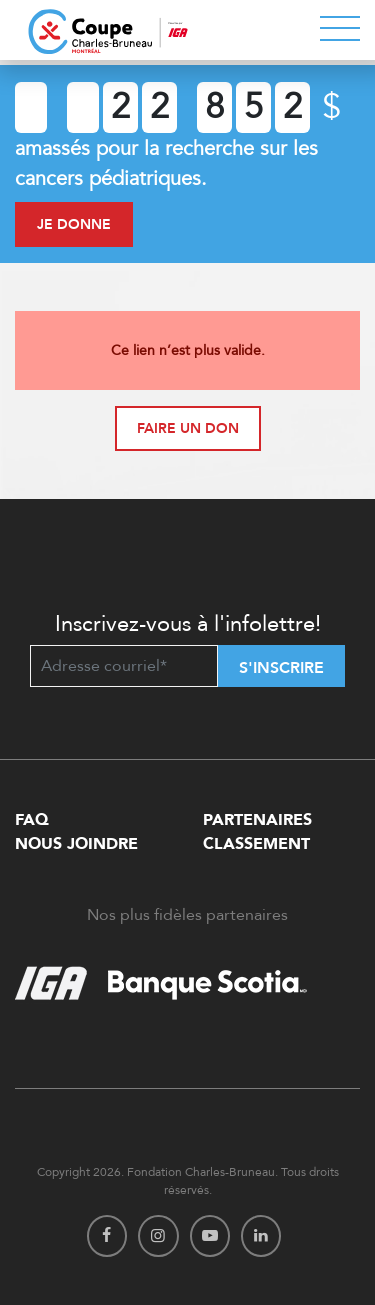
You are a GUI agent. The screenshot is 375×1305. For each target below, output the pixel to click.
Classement (256, 844)
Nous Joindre (76, 844)
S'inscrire (281, 668)
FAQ (32, 820)
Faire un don (188, 428)
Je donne (74, 224)
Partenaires (257, 820)
